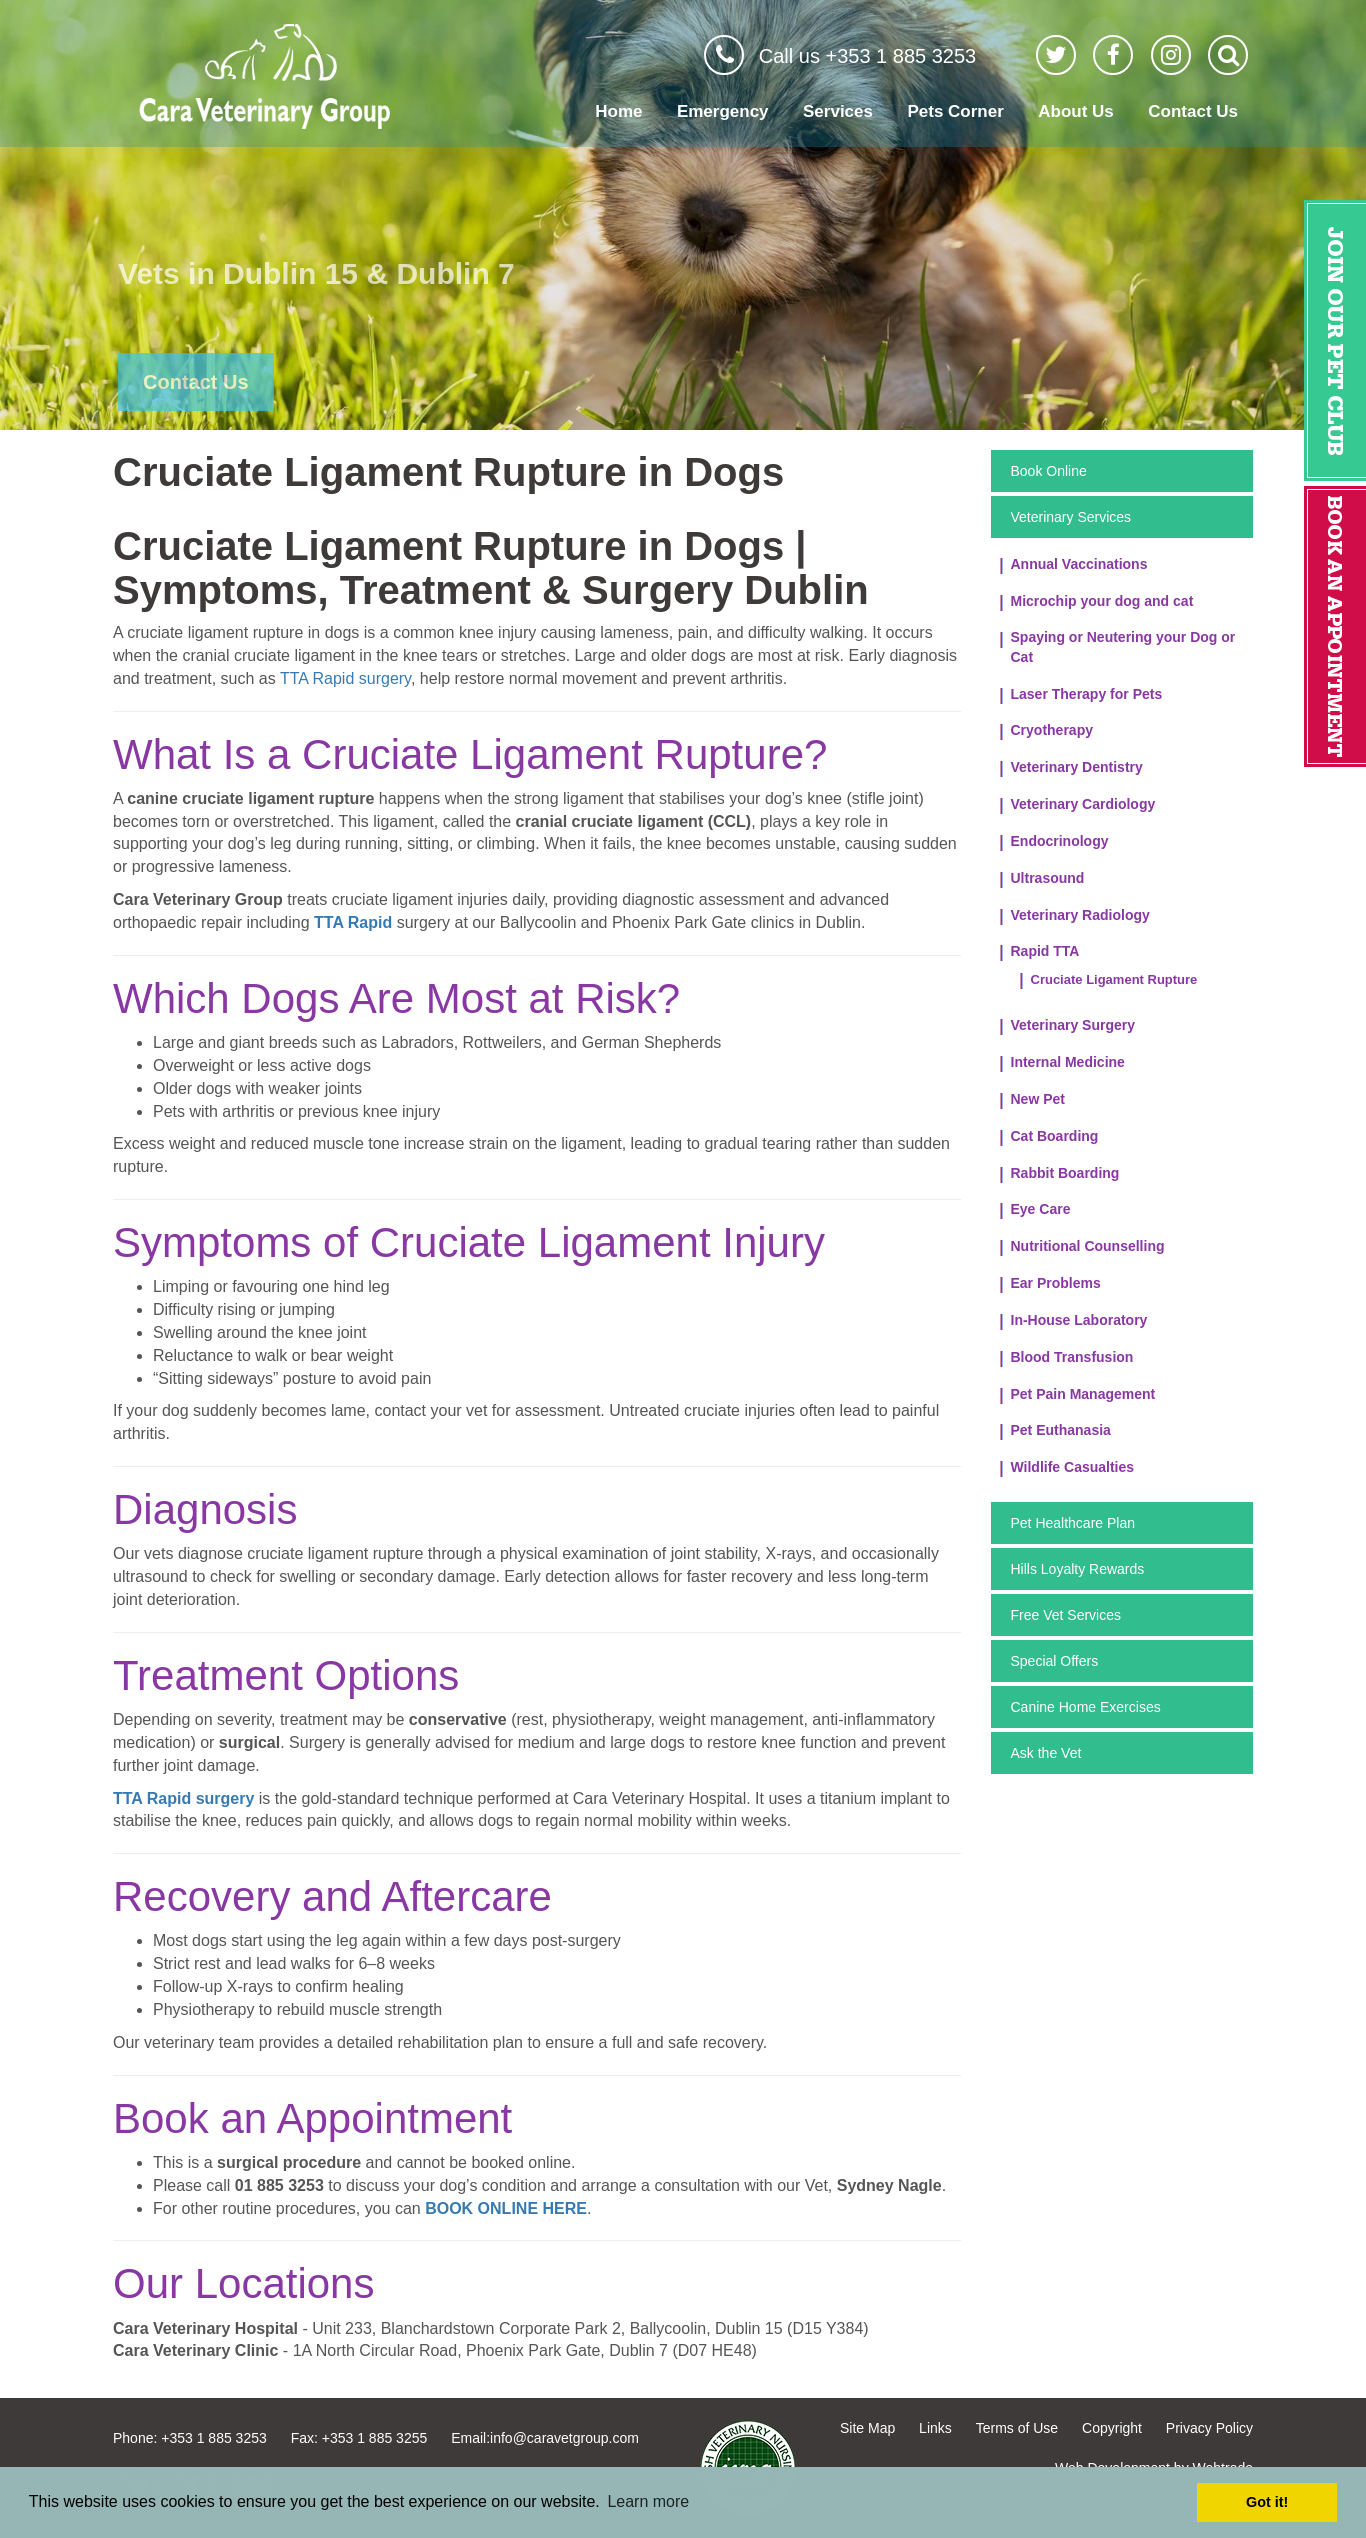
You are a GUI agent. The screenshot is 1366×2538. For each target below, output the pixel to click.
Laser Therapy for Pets (1087, 694)
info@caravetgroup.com (564, 2438)
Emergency (723, 111)
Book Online (1049, 471)
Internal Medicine (1068, 1062)
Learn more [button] (648, 2501)
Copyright (1112, 2428)
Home (618, 111)
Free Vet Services (1066, 1615)
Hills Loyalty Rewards (1078, 1569)
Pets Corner (955, 111)
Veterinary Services (1071, 517)
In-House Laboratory (1079, 1320)
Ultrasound (1048, 878)
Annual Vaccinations (1079, 564)
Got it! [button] (1267, 2502)
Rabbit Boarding (1065, 1173)
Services (838, 111)
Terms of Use (1017, 2428)
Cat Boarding (1055, 1136)
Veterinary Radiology (1080, 915)
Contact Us (1193, 111)
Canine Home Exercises (1086, 1707)
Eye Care (1041, 1209)
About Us (1076, 111)
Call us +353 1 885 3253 (867, 56)
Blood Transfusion (1072, 1357)
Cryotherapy (1052, 730)
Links (935, 2428)
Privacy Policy (1209, 2428)
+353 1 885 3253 (214, 2438)
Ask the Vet (1046, 1753)
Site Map (867, 2428)
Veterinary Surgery (1073, 1025)
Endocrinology (1060, 841)
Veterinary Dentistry (1077, 767)
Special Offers (1055, 1661)
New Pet (1038, 1099)
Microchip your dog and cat (1102, 601)
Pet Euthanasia (1061, 1430)
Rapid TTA (1045, 951)
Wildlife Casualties (1073, 1467)
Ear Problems (1056, 1283)
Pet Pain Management (1083, 1394)
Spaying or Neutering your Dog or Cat (1123, 647)
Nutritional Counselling (1088, 1246)
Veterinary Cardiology (1083, 804)
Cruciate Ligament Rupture (1114, 979)
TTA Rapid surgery (345, 678)
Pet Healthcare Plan (1073, 1523)
